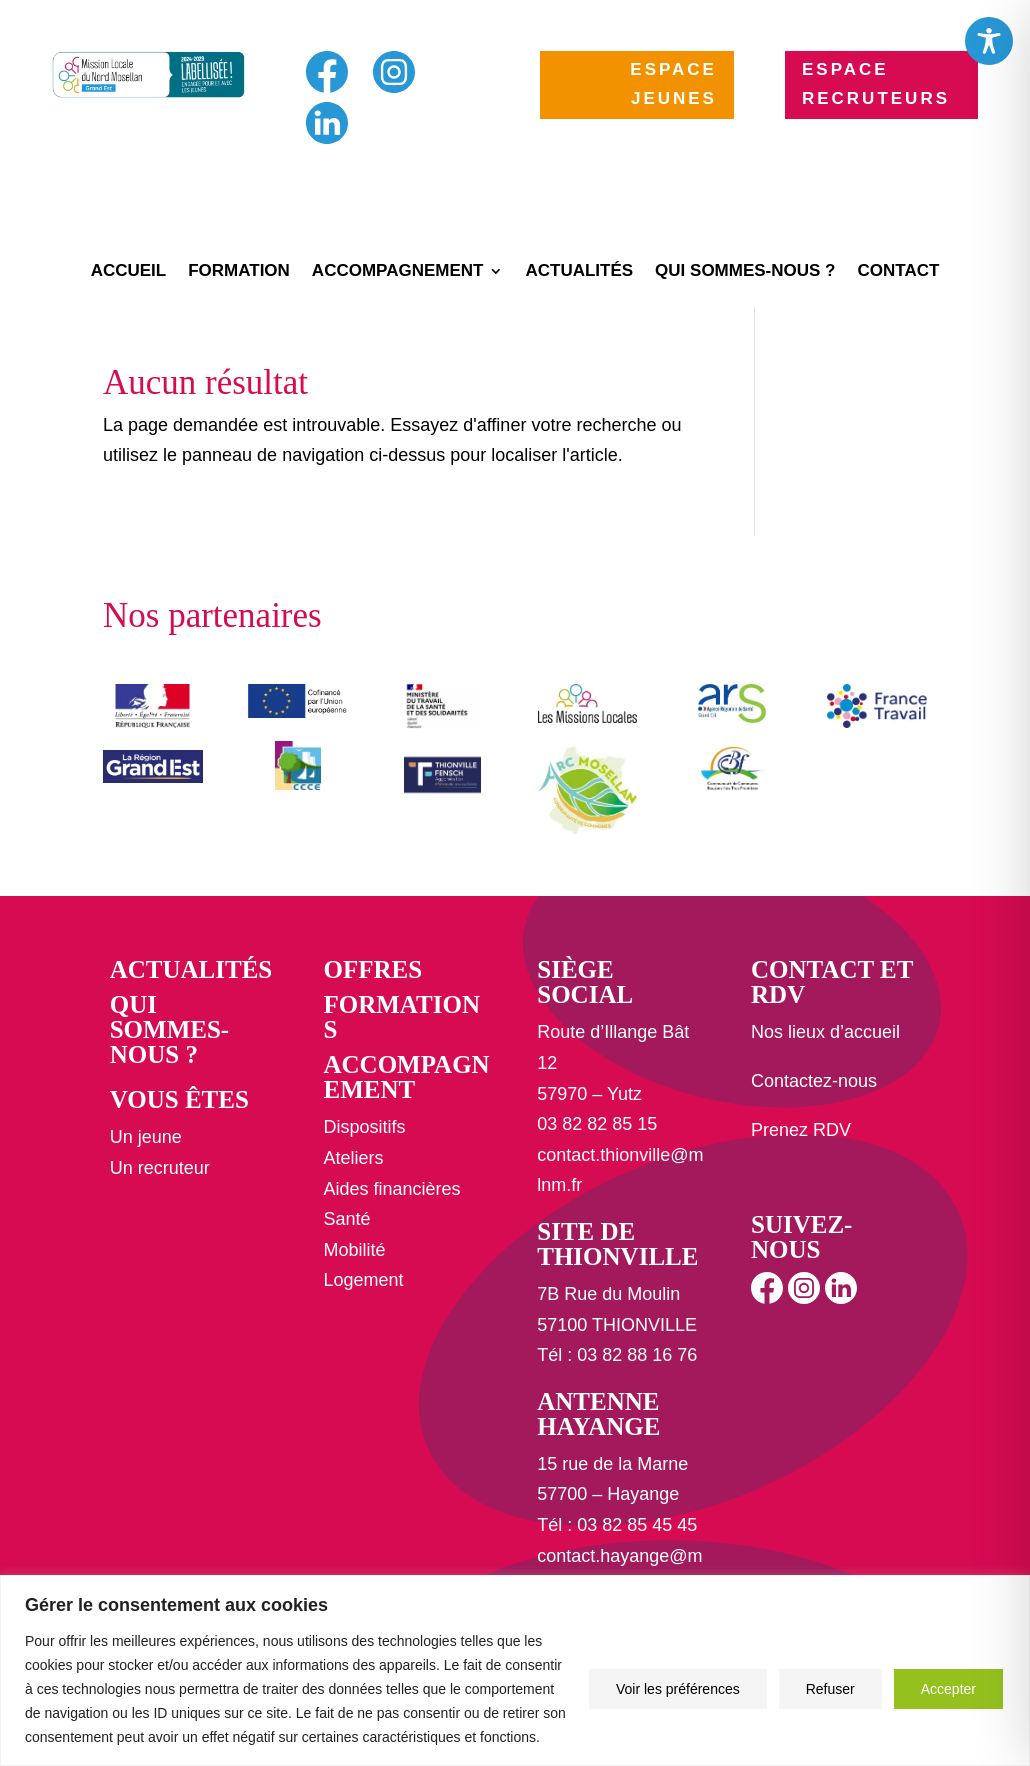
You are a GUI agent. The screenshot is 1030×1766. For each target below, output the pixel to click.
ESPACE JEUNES (673, 84)
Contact (899, 272)
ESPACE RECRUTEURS (876, 84)
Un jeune (146, 1137)
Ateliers (353, 1158)
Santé (346, 1219)
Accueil (129, 272)
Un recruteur (160, 1168)
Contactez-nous (814, 1081)
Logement (363, 1280)
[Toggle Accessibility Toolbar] (989, 41)
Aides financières (391, 1189)
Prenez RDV (801, 1130)
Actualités (579, 272)
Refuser (830, 1689)
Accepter (948, 1689)
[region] (515, 1670)
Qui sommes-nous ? (745, 272)
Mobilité (354, 1250)
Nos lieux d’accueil (825, 1032)
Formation (239, 272)
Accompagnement (398, 272)
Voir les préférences (678, 1689)
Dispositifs (364, 1127)
